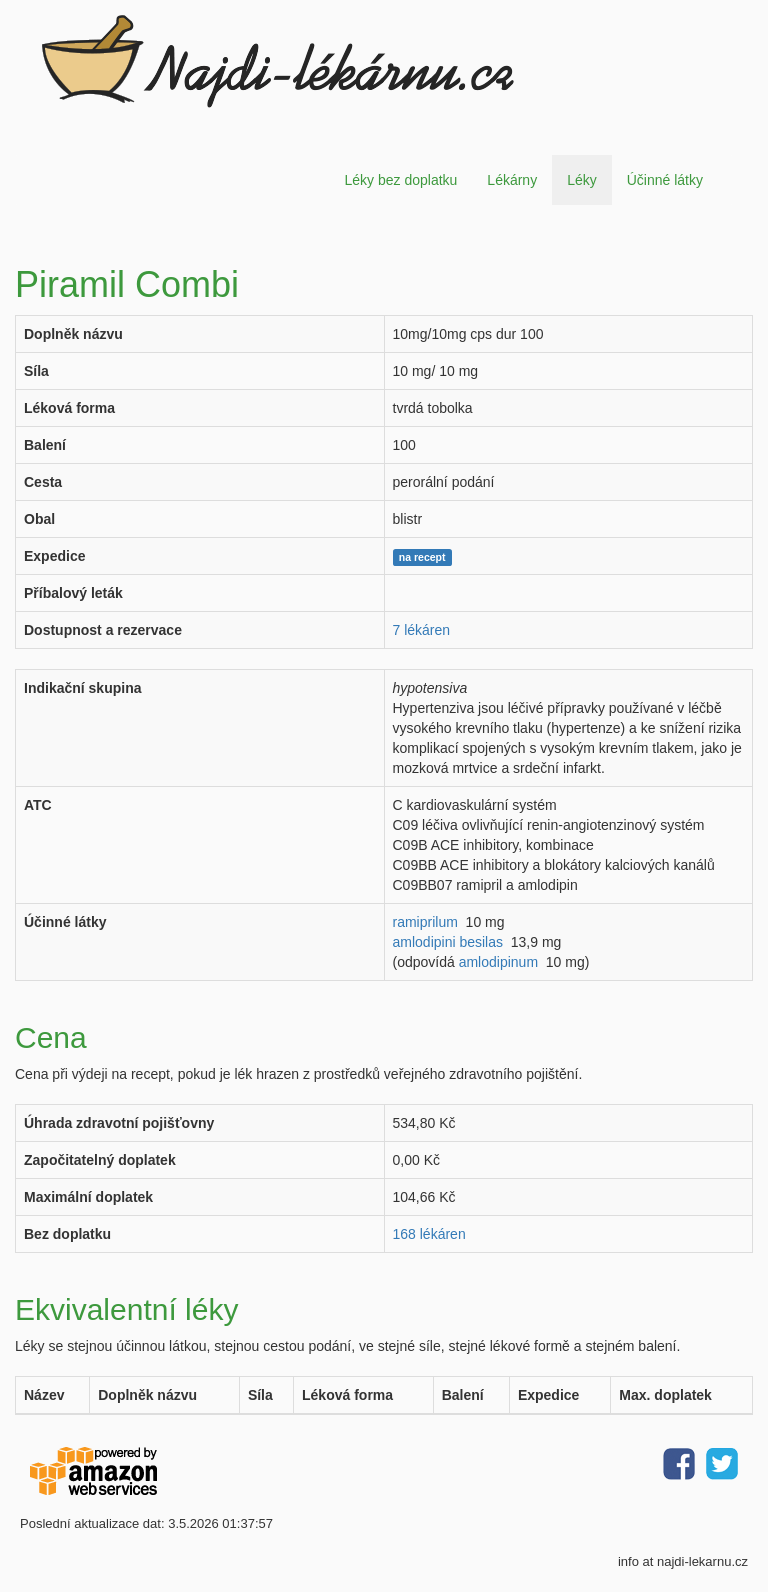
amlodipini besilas (448, 942)
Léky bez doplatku (400, 180)
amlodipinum (498, 962)
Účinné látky (665, 180)
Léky (582, 180)
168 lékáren (429, 1234)
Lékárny (512, 180)
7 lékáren (422, 630)
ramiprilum (425, 922)
